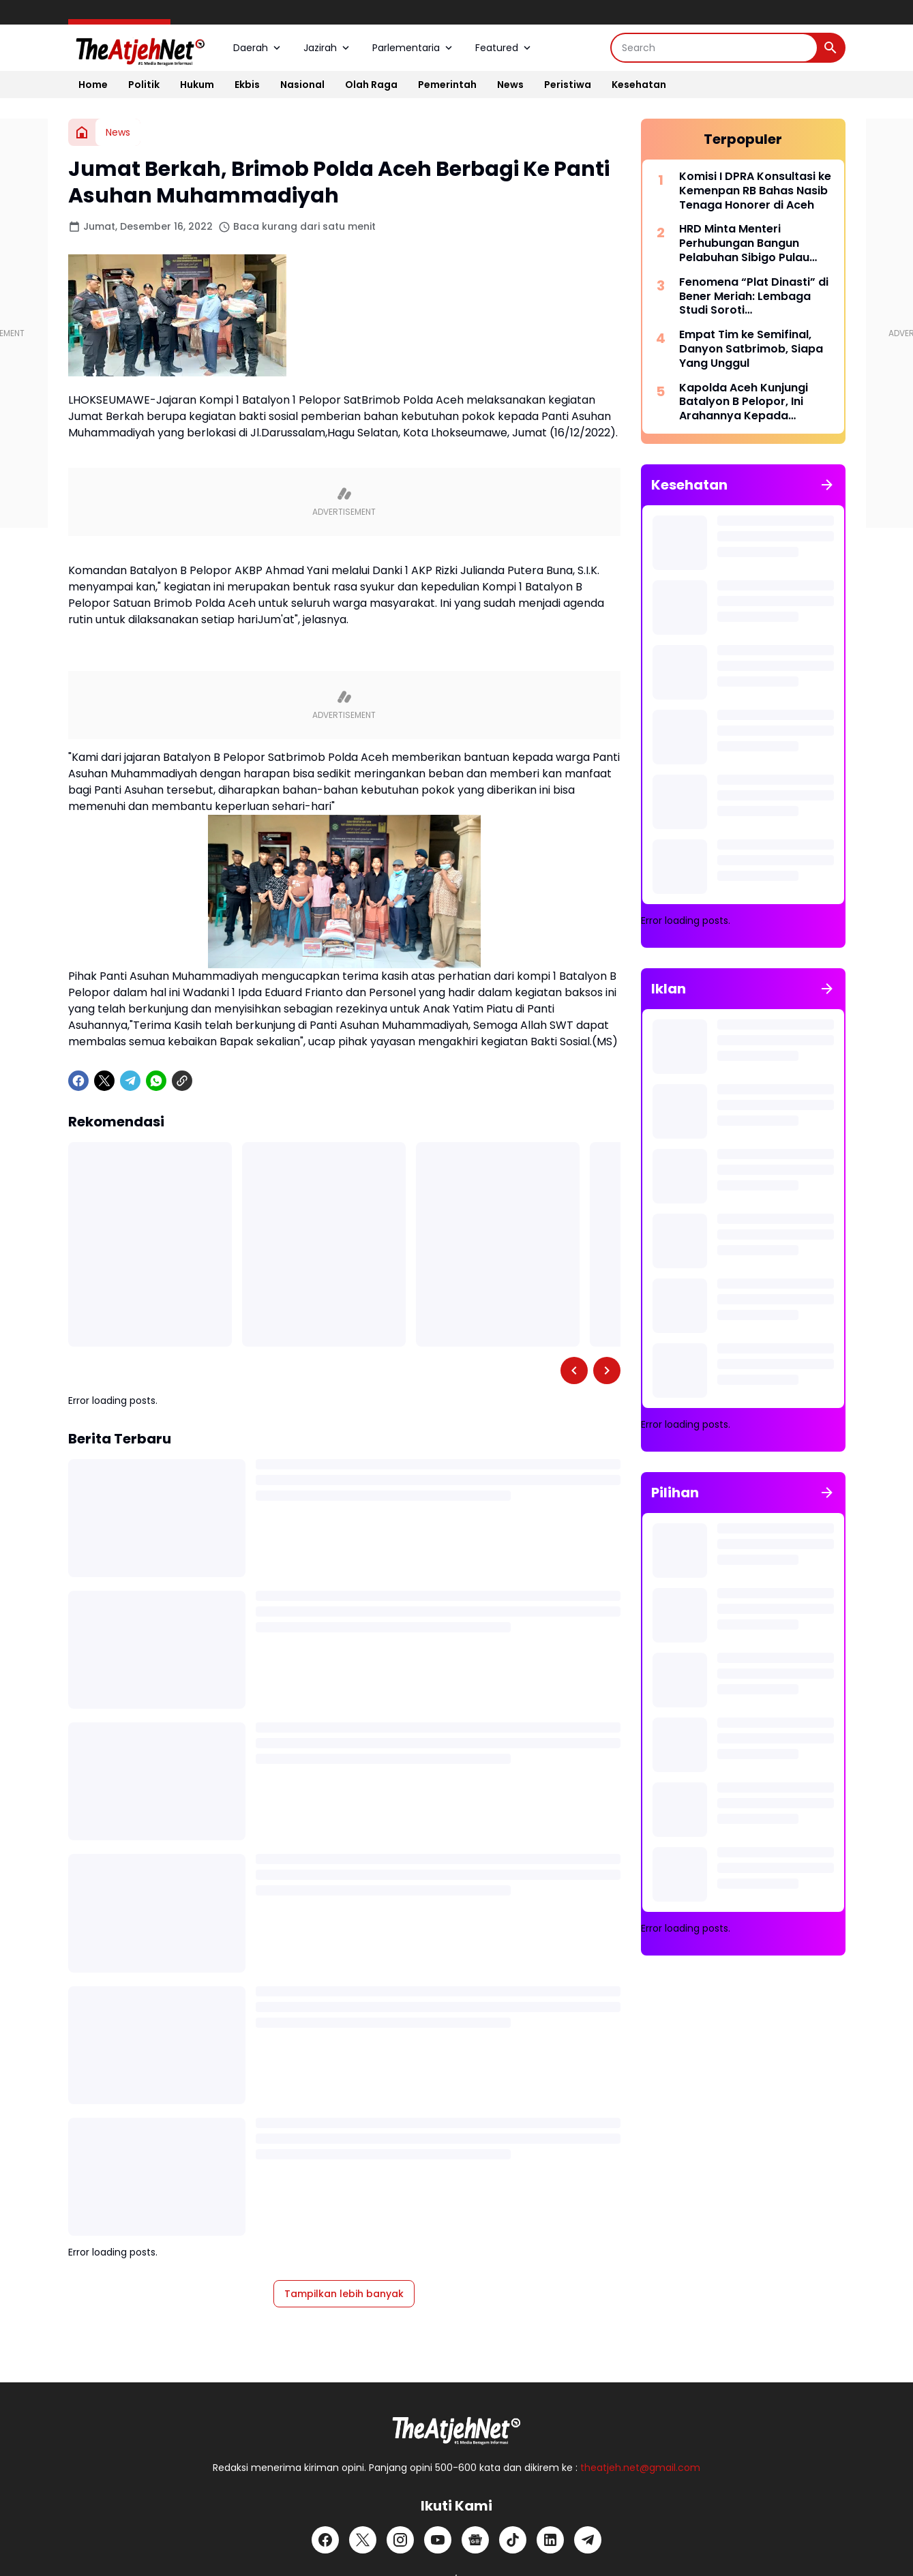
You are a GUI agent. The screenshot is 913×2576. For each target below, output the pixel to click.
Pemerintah (447, 84)
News (510, 84)
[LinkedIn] (550, 2539)
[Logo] (457, 2427)
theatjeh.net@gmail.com (640, 2467)
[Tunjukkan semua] (827, 485)
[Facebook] (78, 1080)
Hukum (197, 84)
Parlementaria (413, 48)
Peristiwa (567, 84)
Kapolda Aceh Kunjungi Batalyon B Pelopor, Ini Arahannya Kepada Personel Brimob (743, 402)
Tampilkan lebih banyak (344, 2294)
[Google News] (475, 2539)
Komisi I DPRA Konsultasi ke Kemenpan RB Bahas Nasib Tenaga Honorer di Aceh (755, 191)
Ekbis (247, 84)
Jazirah (327, 48)
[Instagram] (400, 2539)
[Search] (714, 47)
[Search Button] (830, 47)
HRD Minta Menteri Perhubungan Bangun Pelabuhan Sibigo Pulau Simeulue (744, 243)
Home (93, 84)
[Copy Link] (182, 1080)
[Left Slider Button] (574, 1370)
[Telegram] (130, 1080)
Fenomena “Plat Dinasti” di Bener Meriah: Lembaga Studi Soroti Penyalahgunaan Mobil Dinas (753, 296)
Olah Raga (371, 84)
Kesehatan (639, 84)
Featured (504, 48)
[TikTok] (512, 2539)
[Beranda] (81, 132)
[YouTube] (437, 2539)
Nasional (302, 84)
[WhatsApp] (156, 1080)
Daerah (258, 48)
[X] (104, 1080)
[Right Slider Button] (606, 1370)
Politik (144, 84)
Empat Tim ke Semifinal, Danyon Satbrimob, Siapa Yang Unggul (751, 349)
